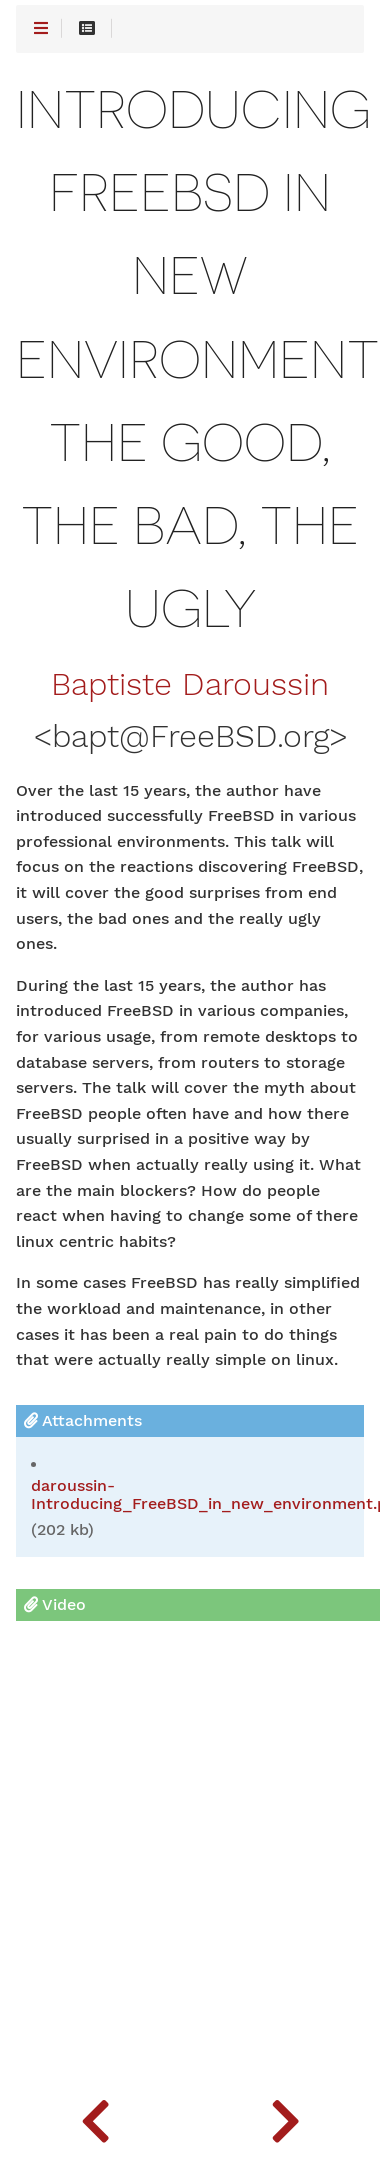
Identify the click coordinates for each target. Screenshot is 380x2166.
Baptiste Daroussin (190, 685)
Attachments (83, 1420)
